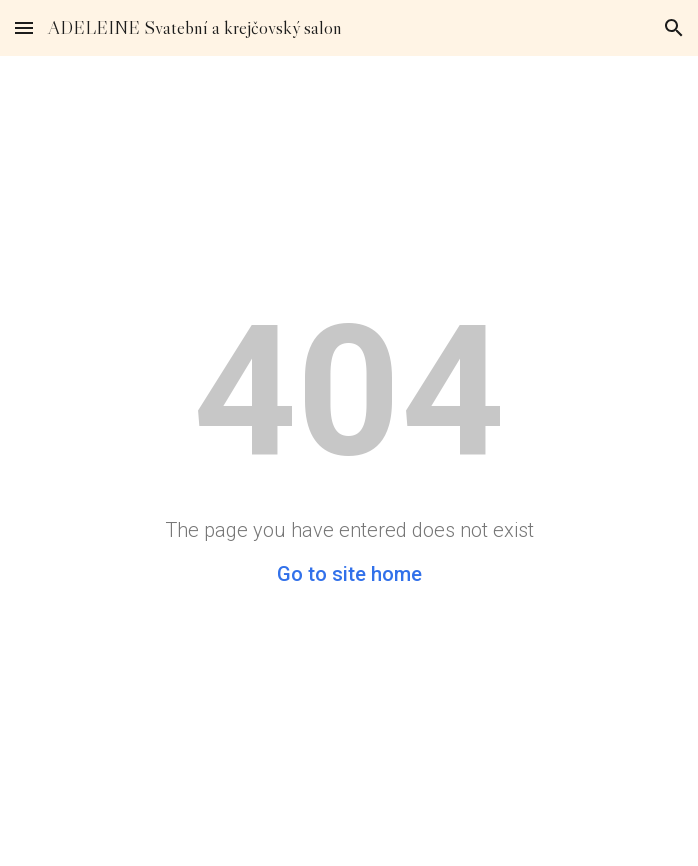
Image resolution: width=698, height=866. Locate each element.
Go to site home (349, 574)
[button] (24, 27)
